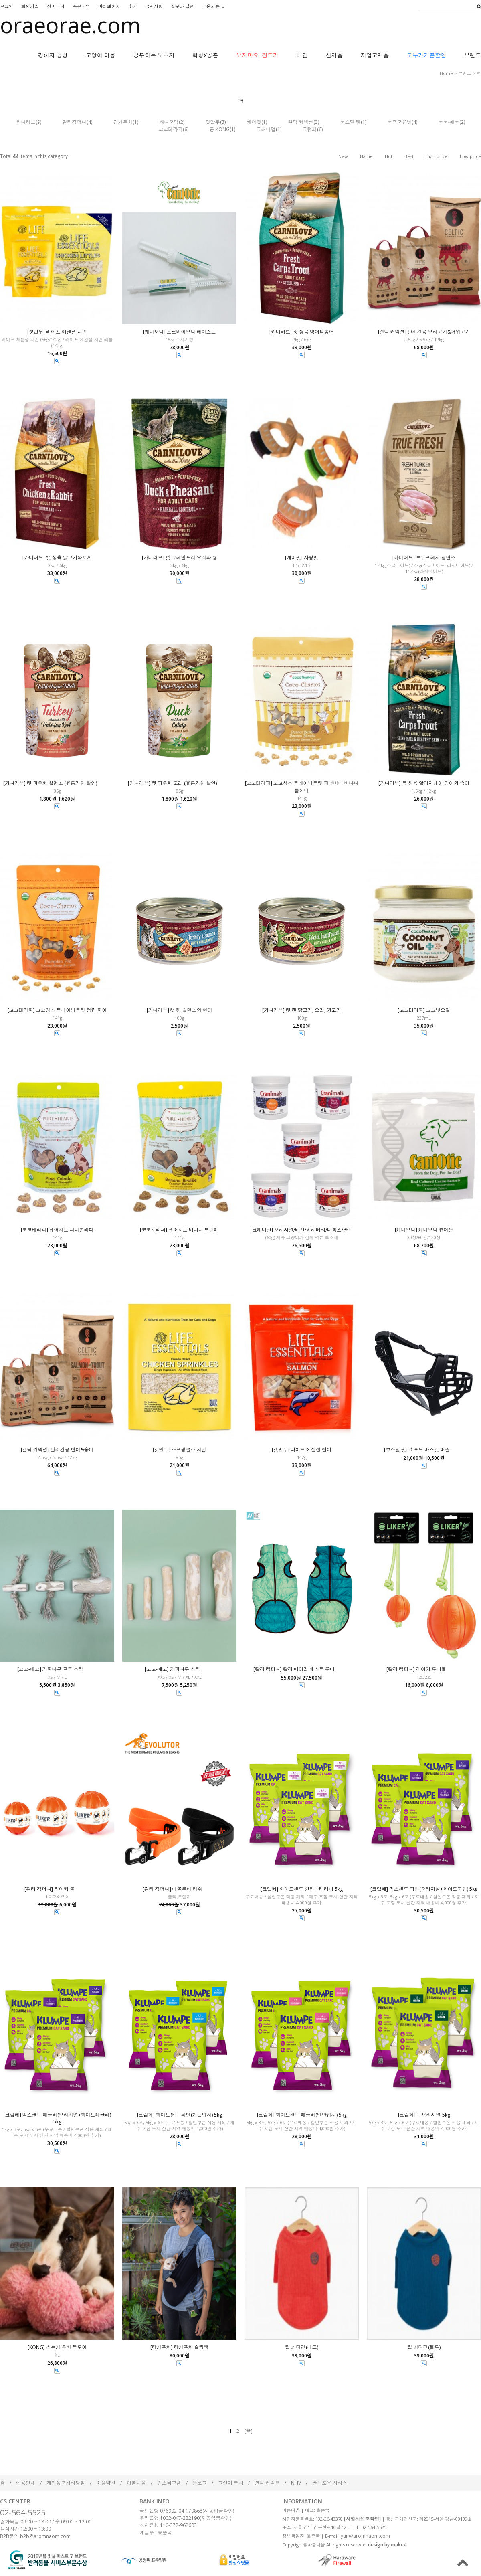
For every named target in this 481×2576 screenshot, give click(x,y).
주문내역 (81, 6)
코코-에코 (449, 122)
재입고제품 (375, 55)
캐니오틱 (169, 122)
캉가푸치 (123, 122)
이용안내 (25, 2482)
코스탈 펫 (350, 122)
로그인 (6, 6)
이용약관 (105, 2482)
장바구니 (56, 6)
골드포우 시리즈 (329, 2482)
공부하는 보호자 (153, 55)
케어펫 (254, 122)
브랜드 (472, 55)
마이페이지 (109, 6)
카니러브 (26, 122)
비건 (302, 55)
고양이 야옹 (100, 55)
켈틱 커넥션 (300, 122)
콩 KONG (220, 129)
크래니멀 (266, 129)
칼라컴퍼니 (75, 122)
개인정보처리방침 (65, 2482)
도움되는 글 (213, 6)
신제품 (334, 55)
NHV (296, 2482)
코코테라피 (171, 129)
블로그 (199, 2482)
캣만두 (213, 122)
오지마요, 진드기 (257, 55)
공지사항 (154, 6)
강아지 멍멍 (53, 55)
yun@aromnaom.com (365, 2535)
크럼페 (310, 129)
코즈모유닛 (400, 122)
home (446, 73)
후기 (132, 6)
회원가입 (30, 6)
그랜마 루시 (230, 2482)
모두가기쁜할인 (426, 55)
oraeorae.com (70, 25)
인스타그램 (169, 2482)
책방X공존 (205, 55)
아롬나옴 (136, 2482)
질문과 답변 (182, 6)
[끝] (249, 2431)
